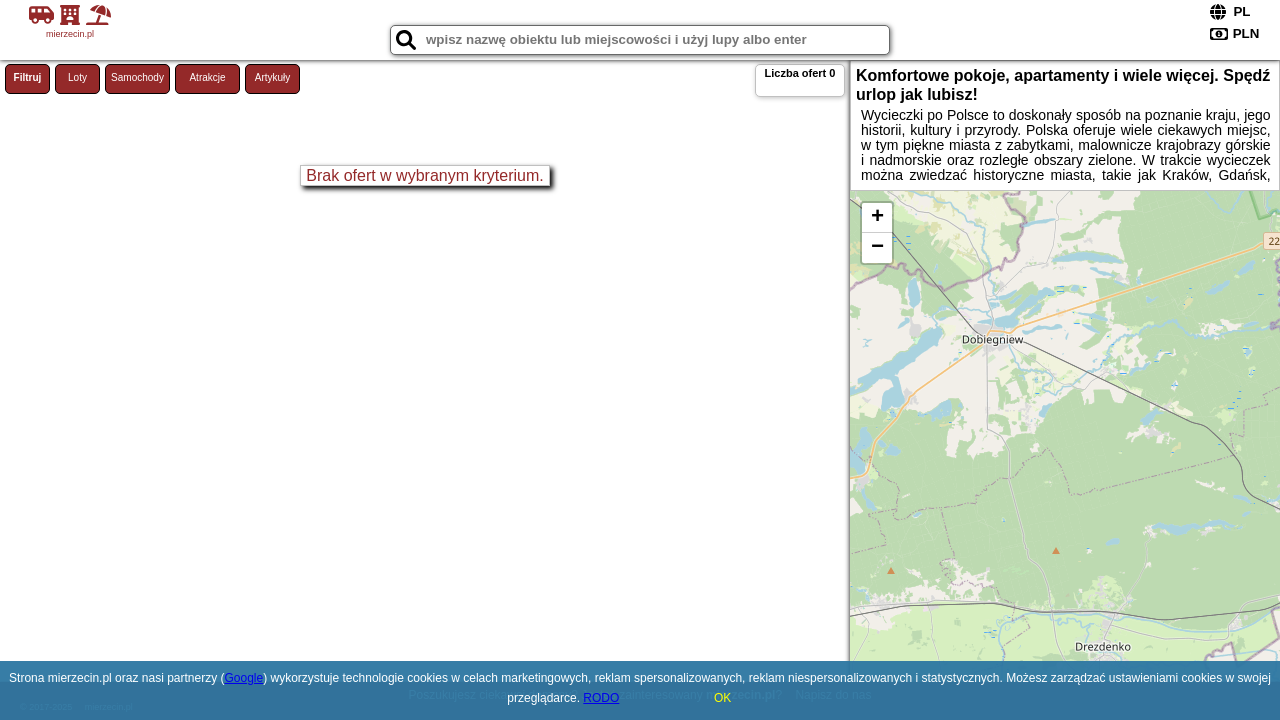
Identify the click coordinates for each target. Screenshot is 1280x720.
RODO (601, 698)
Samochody (137, 77)
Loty (77, 77)
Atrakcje (207, 77)
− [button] (877, 248)
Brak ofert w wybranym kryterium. (424, 175)
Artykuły (273, 77)
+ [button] (877, 218)
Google (243, 678)
